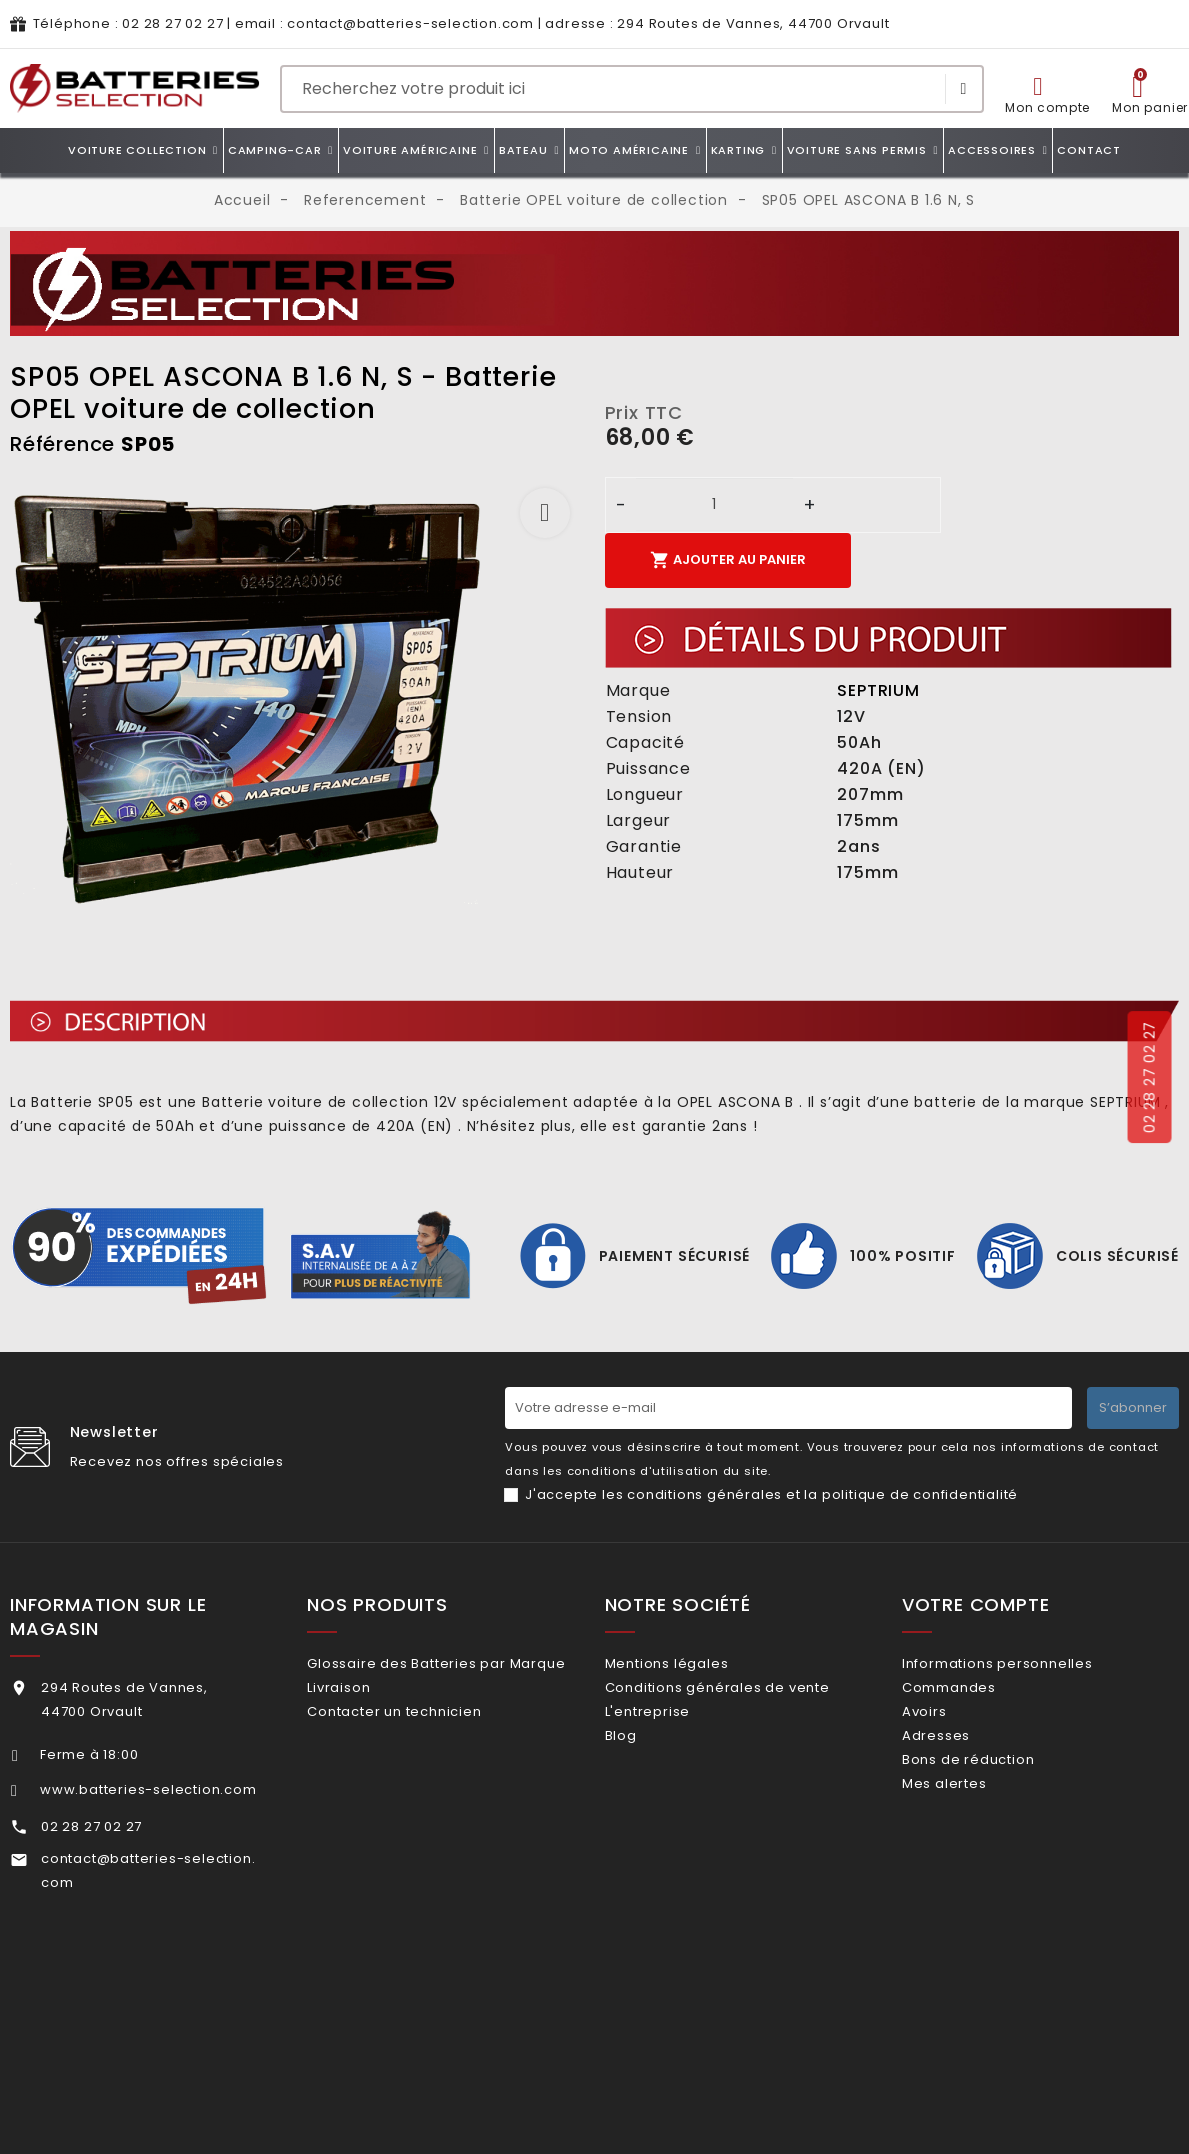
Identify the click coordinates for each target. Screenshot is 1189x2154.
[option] (297, 698)
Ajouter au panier (728, 560)
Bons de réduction (994, 1793)
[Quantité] (715, 504)
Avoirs (950, 1728)
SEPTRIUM (878, 690)
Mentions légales (692, 1663)
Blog (646, 1760)
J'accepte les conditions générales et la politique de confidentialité (771, 1494)
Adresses (962, 1760)
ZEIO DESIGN (621, 2098)
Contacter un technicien (420, 1752)
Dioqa (783, 2098)
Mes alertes (970, 1825)
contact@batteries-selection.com (410, 23)
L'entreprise (672, 1728)
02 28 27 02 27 (172, 23)
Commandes (975, 1695)
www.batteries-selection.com (148, 1789)
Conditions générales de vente (742, 1695)
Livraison (364, 1719)
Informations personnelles (1023, 1663)
